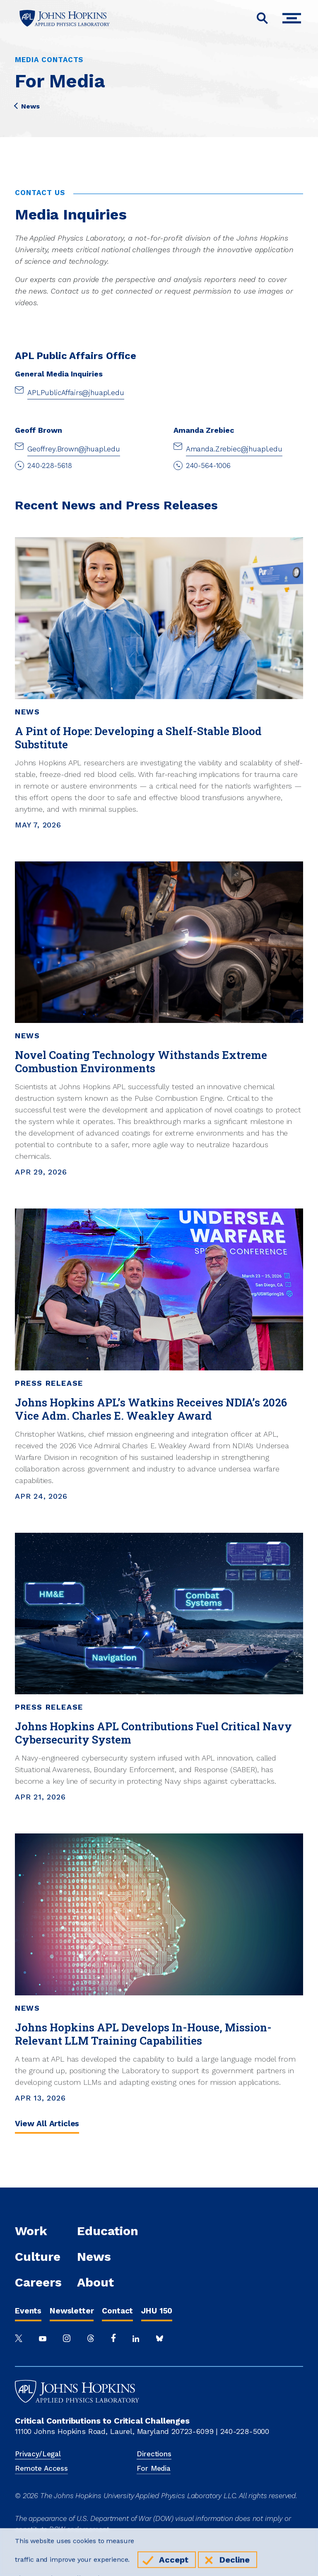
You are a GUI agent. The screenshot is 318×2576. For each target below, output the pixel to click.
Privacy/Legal (38, 2454)
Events (28, 2311)
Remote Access (41, 2468)
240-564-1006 (208, 465)
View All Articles (47, 2123)
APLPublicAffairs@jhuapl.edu (75, 392)
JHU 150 (156, 2311)
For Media (154, 2468)
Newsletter (72, 2311)
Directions (154, 2454)
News (27, 106)
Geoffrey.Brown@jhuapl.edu (73, 449)
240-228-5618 (49, 465)
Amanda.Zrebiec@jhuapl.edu (234, 449)
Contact (117, 2311)
